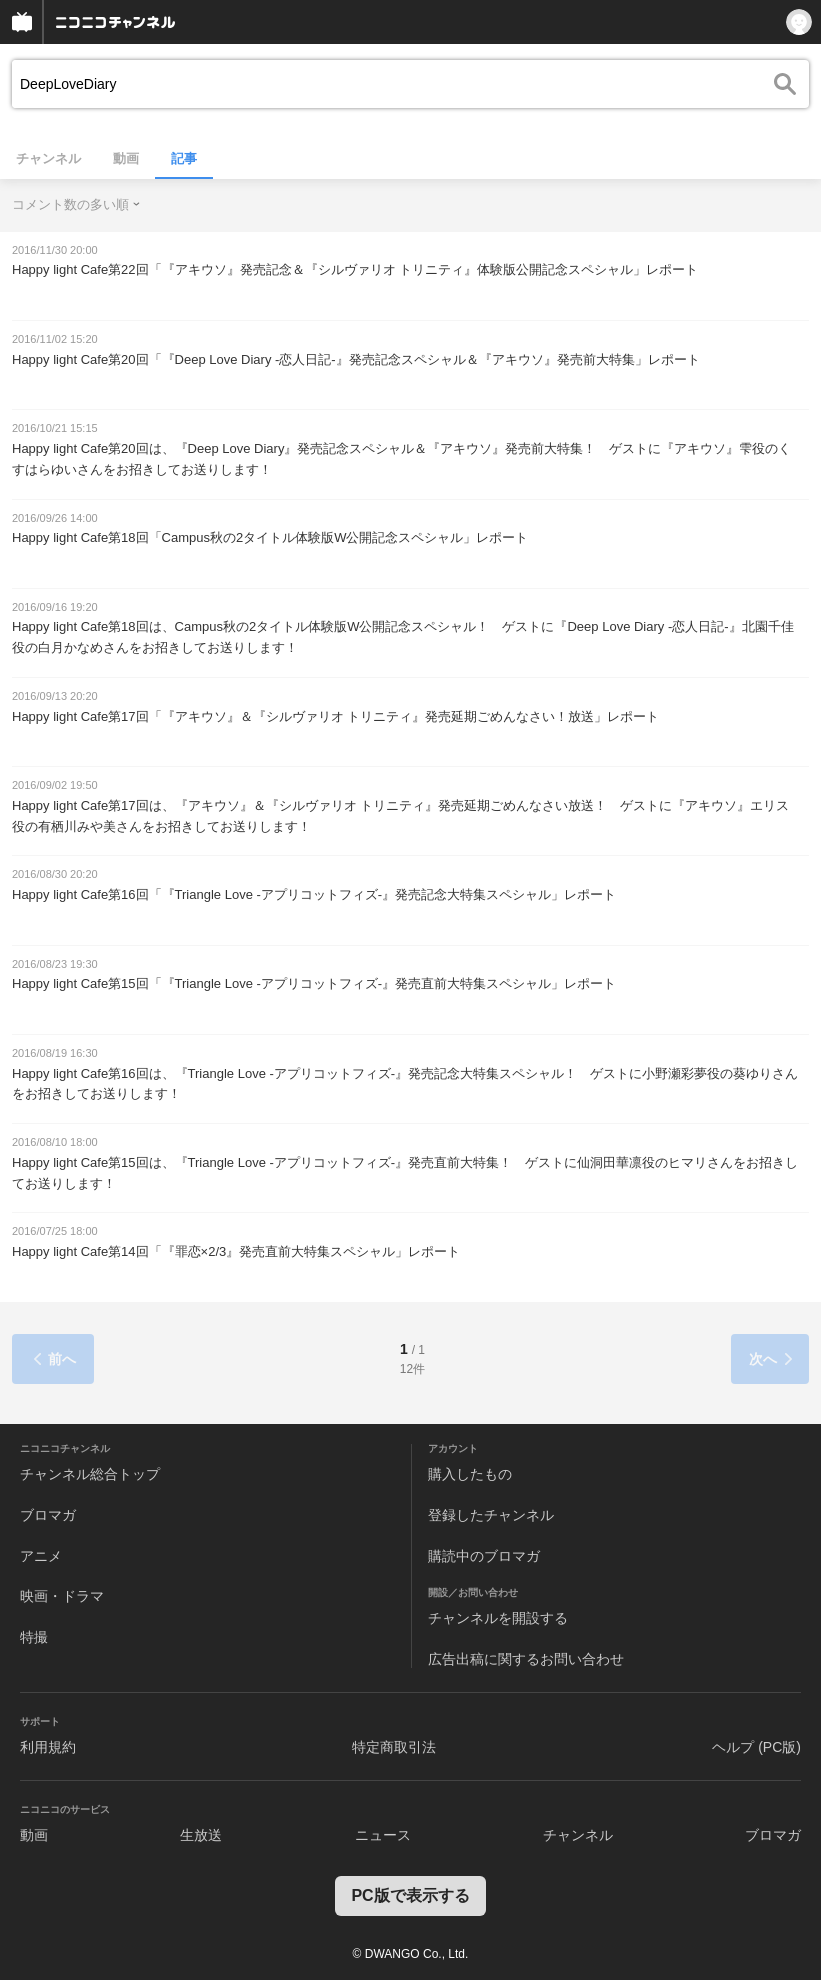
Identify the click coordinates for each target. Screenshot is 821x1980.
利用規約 (48, 1747)
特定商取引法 (394, 1747)
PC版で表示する (410, 1895)
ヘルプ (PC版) (756, 1747)
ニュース (383, 1835)
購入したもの (470, 1474)
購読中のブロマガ (484, 1556)
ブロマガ (48, 1515)
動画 (126, 158)
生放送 (201, 1835)
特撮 (34, 1637)
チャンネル (48, 158)
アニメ (41, 1556)
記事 (184, 158)
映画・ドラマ (62, 1596)
